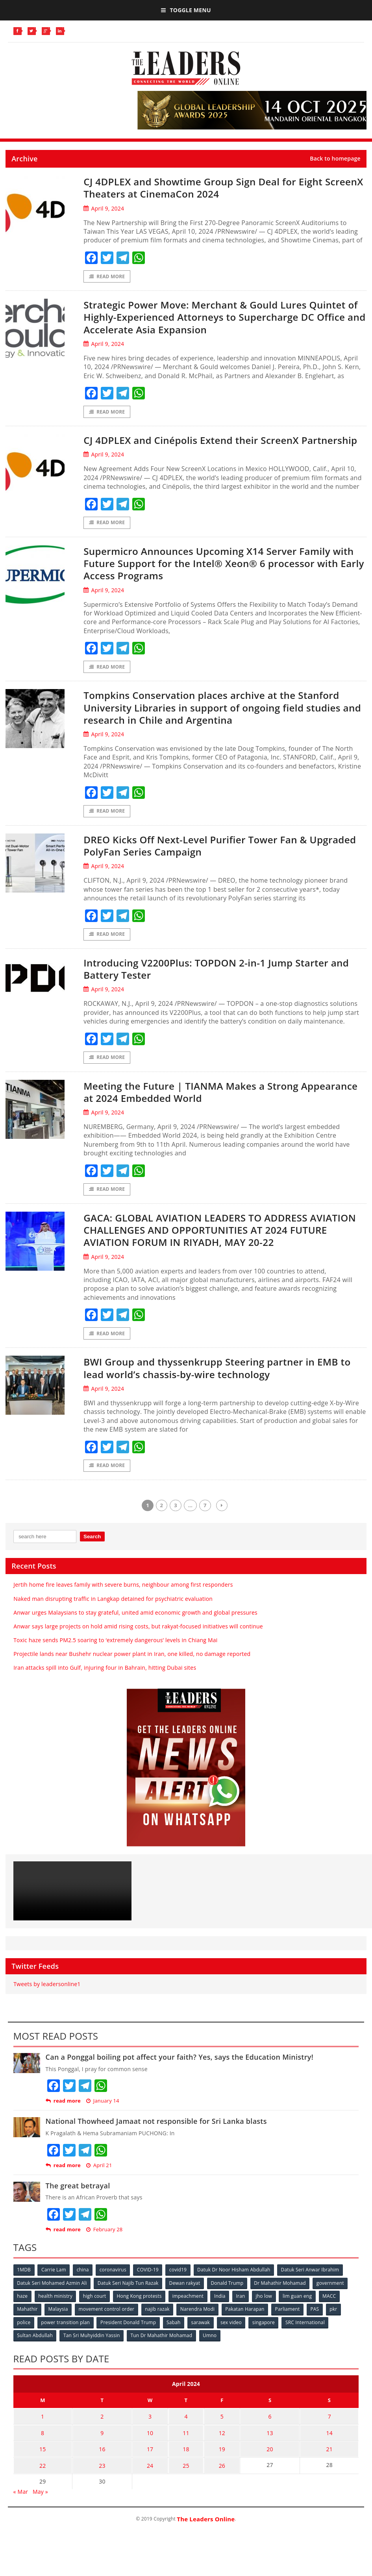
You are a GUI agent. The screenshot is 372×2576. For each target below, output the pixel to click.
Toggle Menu (186, 10)
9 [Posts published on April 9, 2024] (105, 2446)
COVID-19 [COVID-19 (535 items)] (149, 2285)
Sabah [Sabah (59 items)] (175, 2337)
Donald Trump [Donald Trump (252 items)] (228, 2298)
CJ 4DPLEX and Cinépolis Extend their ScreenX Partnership (199, 447)
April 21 (99, 2181)
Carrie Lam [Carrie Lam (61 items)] (54, 2285)
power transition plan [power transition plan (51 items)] (66, 2337)
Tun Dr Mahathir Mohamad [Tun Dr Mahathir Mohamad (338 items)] (162, 2350)
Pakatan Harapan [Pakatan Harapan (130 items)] (246, 2324)
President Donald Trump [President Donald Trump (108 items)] (129, 2337)
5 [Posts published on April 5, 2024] (218, 2430)
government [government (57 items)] (332, 2298)
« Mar (20, 2502)
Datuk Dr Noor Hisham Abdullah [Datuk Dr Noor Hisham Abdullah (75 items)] (236, 2285)
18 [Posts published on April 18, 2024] (186, 2461)
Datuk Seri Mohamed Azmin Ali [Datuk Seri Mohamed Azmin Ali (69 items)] (52, 2298)
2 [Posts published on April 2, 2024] (105, 2430)
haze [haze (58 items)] (22, 2311)
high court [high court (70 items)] (95, 2311)
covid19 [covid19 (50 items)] (180, 2285)
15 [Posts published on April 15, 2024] (44, 2461)
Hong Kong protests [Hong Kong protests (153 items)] (140, 2311)
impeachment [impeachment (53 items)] (189, 2311)
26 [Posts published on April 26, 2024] (218, 2476)
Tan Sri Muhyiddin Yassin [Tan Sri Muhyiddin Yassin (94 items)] (92, 2350)
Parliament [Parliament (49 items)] (290, 2324)
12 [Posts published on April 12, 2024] (218, 2446)
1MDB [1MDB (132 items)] (24, 2285)
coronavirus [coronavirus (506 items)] (114, 2285)
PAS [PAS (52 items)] (317, 2324)
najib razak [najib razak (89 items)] (158, 2324)
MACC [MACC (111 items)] (332, 2311)
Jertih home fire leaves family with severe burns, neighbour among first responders (123, 1600)
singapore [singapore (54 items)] (266, 2337)
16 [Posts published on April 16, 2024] (106, 2461)
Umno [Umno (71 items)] (211, 2350)
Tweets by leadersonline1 (46, 1999)
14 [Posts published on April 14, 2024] (328, 2446)
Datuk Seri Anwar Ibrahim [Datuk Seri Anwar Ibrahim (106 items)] (312, 2285)
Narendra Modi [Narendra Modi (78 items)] (199, 2324)
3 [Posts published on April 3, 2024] (153, 2430)
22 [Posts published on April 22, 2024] (44, 2476)
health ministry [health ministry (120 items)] (56, 2311)
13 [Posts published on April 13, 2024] (266, 2446)
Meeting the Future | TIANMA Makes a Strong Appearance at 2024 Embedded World (198, 1106)
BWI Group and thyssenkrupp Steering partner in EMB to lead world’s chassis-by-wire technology (220, 1383)
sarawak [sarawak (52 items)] (202, 2337)
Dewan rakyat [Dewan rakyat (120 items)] (185, 2298)
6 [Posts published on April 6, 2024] (266, 2430)
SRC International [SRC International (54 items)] (308, 2337)
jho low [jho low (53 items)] (266, 2311)
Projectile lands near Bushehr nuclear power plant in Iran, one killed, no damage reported (131, 1670)
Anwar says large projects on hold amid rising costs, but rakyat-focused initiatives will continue (138, 1642)
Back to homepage (335, 158)
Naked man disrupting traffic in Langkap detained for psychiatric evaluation (113, 1614)
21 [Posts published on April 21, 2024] (328, 2461)
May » (40, 2502)
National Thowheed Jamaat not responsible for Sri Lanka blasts (156, 2137)
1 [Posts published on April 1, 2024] (43, 2430)
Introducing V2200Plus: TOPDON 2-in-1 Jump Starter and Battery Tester (214, 983)
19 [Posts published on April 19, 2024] (218, 2461)
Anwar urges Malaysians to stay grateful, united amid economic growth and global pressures (135, 1628)
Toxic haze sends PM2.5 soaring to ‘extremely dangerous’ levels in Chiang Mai (115, 1655)
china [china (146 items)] (84, 2285)
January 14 (102, 2117)
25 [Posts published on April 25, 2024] (186, 2476)
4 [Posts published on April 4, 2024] (185, 2430)
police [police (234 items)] (24, 2337)
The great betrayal (78, 2201)
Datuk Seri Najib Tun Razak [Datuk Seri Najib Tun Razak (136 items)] (128, 2298)
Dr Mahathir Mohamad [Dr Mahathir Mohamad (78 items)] (281, 2298)
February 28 (104, 2245)
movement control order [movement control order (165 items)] (107, 2324)
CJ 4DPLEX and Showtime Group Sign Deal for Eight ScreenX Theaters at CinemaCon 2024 (211, 187)
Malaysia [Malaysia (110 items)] (58, 2324)
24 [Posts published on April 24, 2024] (153, 2476)
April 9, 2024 (103, 208)
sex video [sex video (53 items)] (233, 2337)
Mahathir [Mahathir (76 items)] (27, 2324)
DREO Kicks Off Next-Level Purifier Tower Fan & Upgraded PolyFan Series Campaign (203, 859)
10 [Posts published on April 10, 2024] (153, 2446)
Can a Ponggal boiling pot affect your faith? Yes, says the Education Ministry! (179, 2072)
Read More (107, 276)
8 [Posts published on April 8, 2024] (43, 2446)
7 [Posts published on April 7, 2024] (327, 2430)
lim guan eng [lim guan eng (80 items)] (300, 2311)
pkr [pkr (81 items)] (336, 2324)
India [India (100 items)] (222, 2311)
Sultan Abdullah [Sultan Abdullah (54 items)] (35, 2350)
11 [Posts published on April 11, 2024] (186, 2446)
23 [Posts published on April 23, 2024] (106, 2476)
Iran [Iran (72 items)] (242, 2311)
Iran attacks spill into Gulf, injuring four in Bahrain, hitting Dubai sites (104, 1683)
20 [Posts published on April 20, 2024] (266, 2461)
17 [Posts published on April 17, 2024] (153, 2461)
